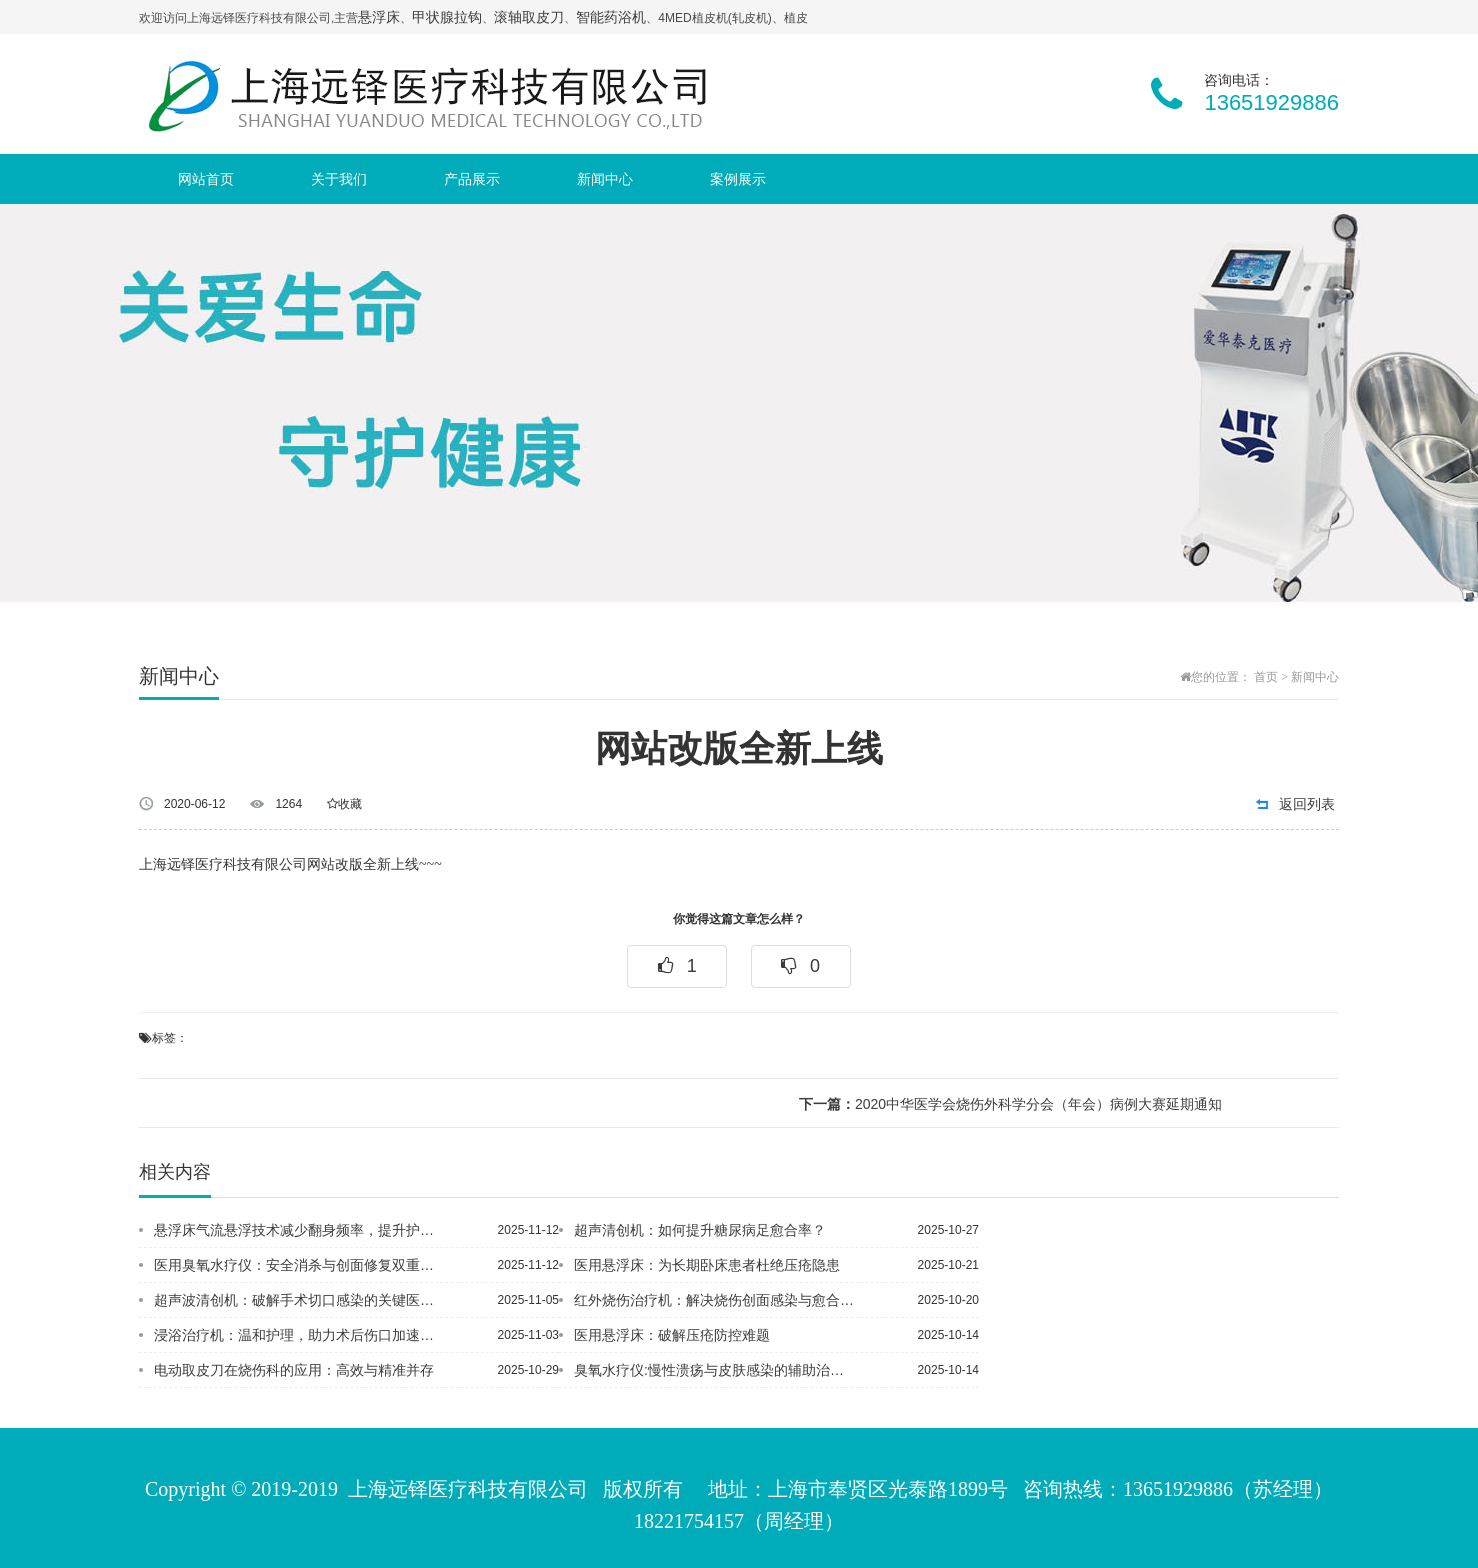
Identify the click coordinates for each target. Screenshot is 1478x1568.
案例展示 (738, 179)
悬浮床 (379, 17)
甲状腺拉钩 (447, 17)
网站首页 (206, 179)
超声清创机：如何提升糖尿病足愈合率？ (700, 1230)
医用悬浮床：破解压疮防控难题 (672, 1335)
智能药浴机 (611, 17)
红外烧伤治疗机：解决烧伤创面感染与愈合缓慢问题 (716, 1300)
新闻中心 (605, 179)
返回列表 (1307, 804)
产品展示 (472, 179)
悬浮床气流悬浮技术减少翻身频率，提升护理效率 (296, 1230)
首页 (1266, 677)
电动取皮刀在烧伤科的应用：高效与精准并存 (294, 1370)
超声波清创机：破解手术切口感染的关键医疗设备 (296, 1300)
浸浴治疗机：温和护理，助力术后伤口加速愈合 (296, 1335)
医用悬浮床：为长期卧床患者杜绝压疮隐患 (707, 1265)
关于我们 (339, 179)
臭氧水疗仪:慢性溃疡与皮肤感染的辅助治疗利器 (716, 1370)
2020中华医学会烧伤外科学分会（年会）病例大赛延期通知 (1010, 1104)
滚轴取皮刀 (529, 17)
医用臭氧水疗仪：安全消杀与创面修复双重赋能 (296, 1265)
